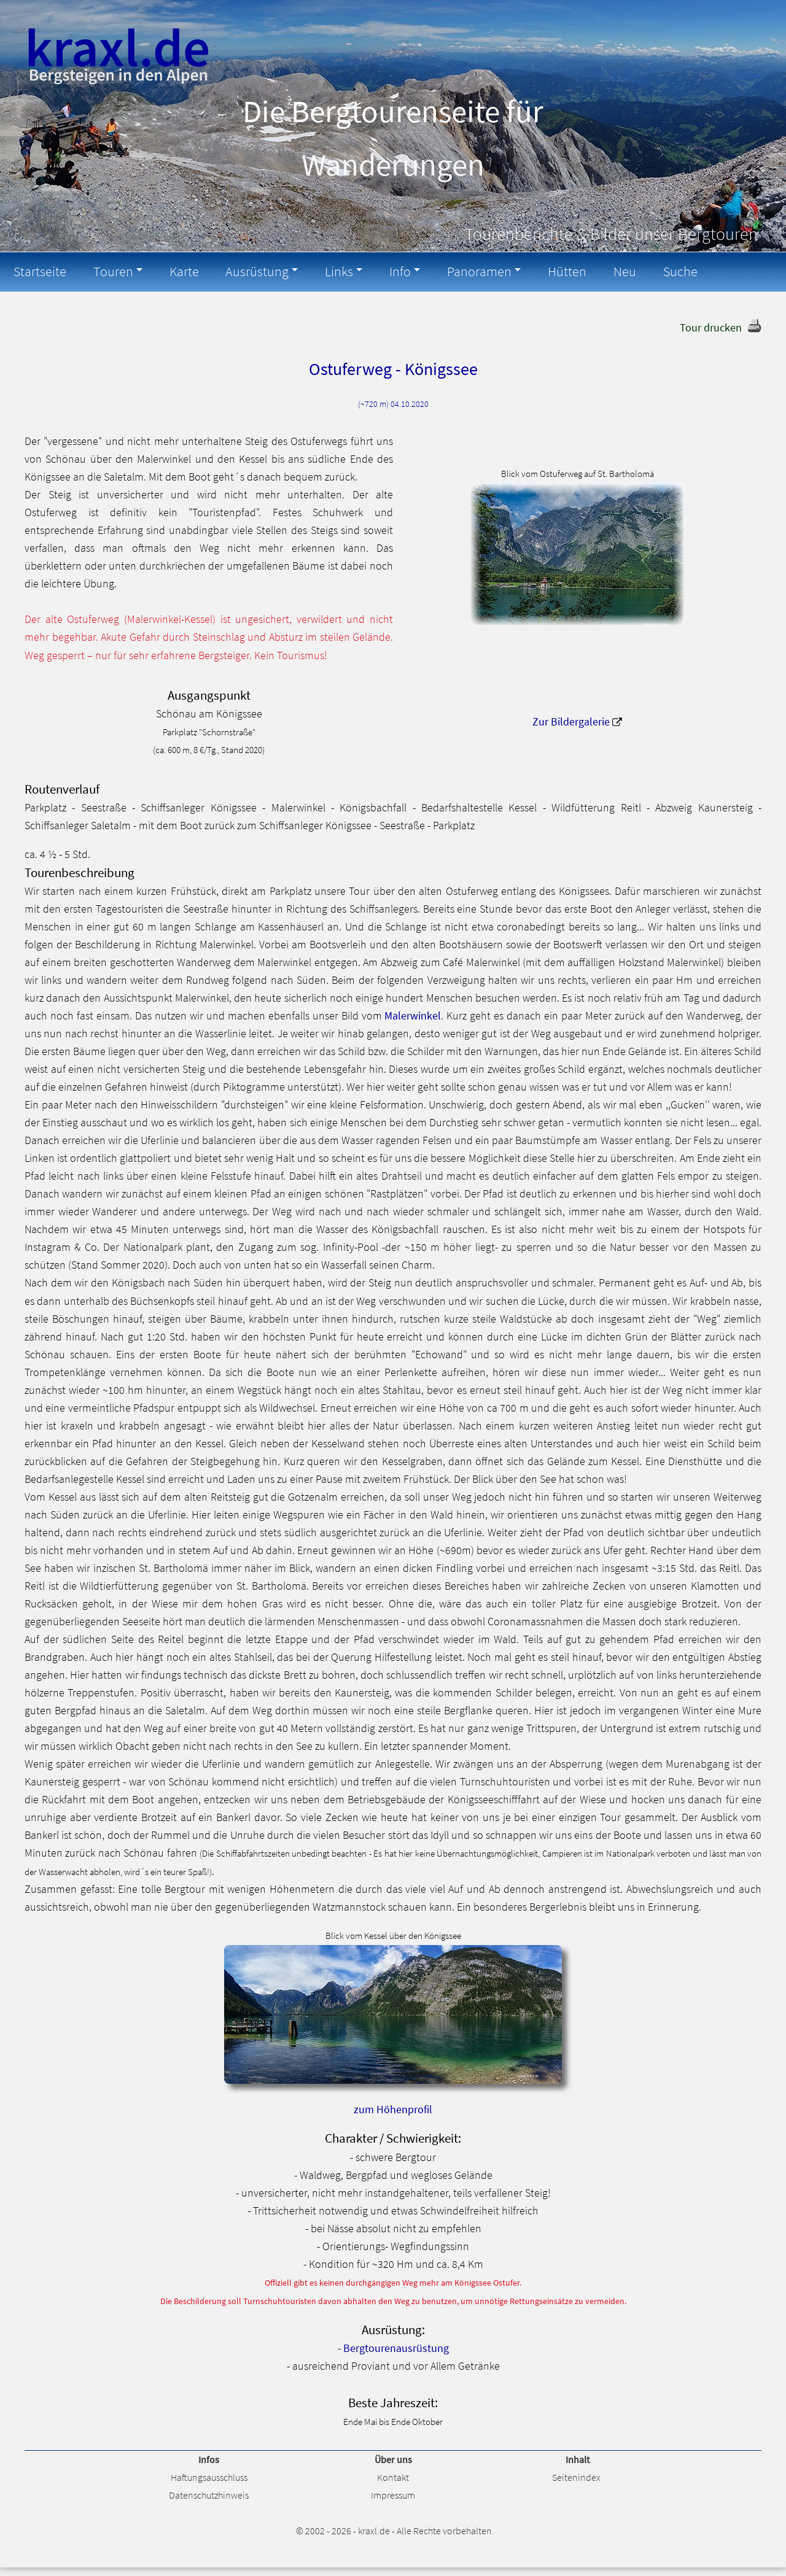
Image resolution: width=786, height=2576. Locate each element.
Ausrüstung (246, 271)
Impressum (393, 2494)
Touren (108, 271)
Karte (176, 271)
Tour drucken (711, 326)
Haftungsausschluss (209, 2476)
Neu (596, 271)
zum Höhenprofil (393, 2107)
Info (383, 271)
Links (324, 271)
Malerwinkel (412, 1014)
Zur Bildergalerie (571, 720)
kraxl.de (374, 2529)
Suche (649, 271)
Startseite (38, 271)
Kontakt (393, 2476)
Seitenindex (576, 2476)
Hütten (542, 271)
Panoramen (459, 271)
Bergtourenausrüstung (396, 2347)
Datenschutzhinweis (209, 2494)
